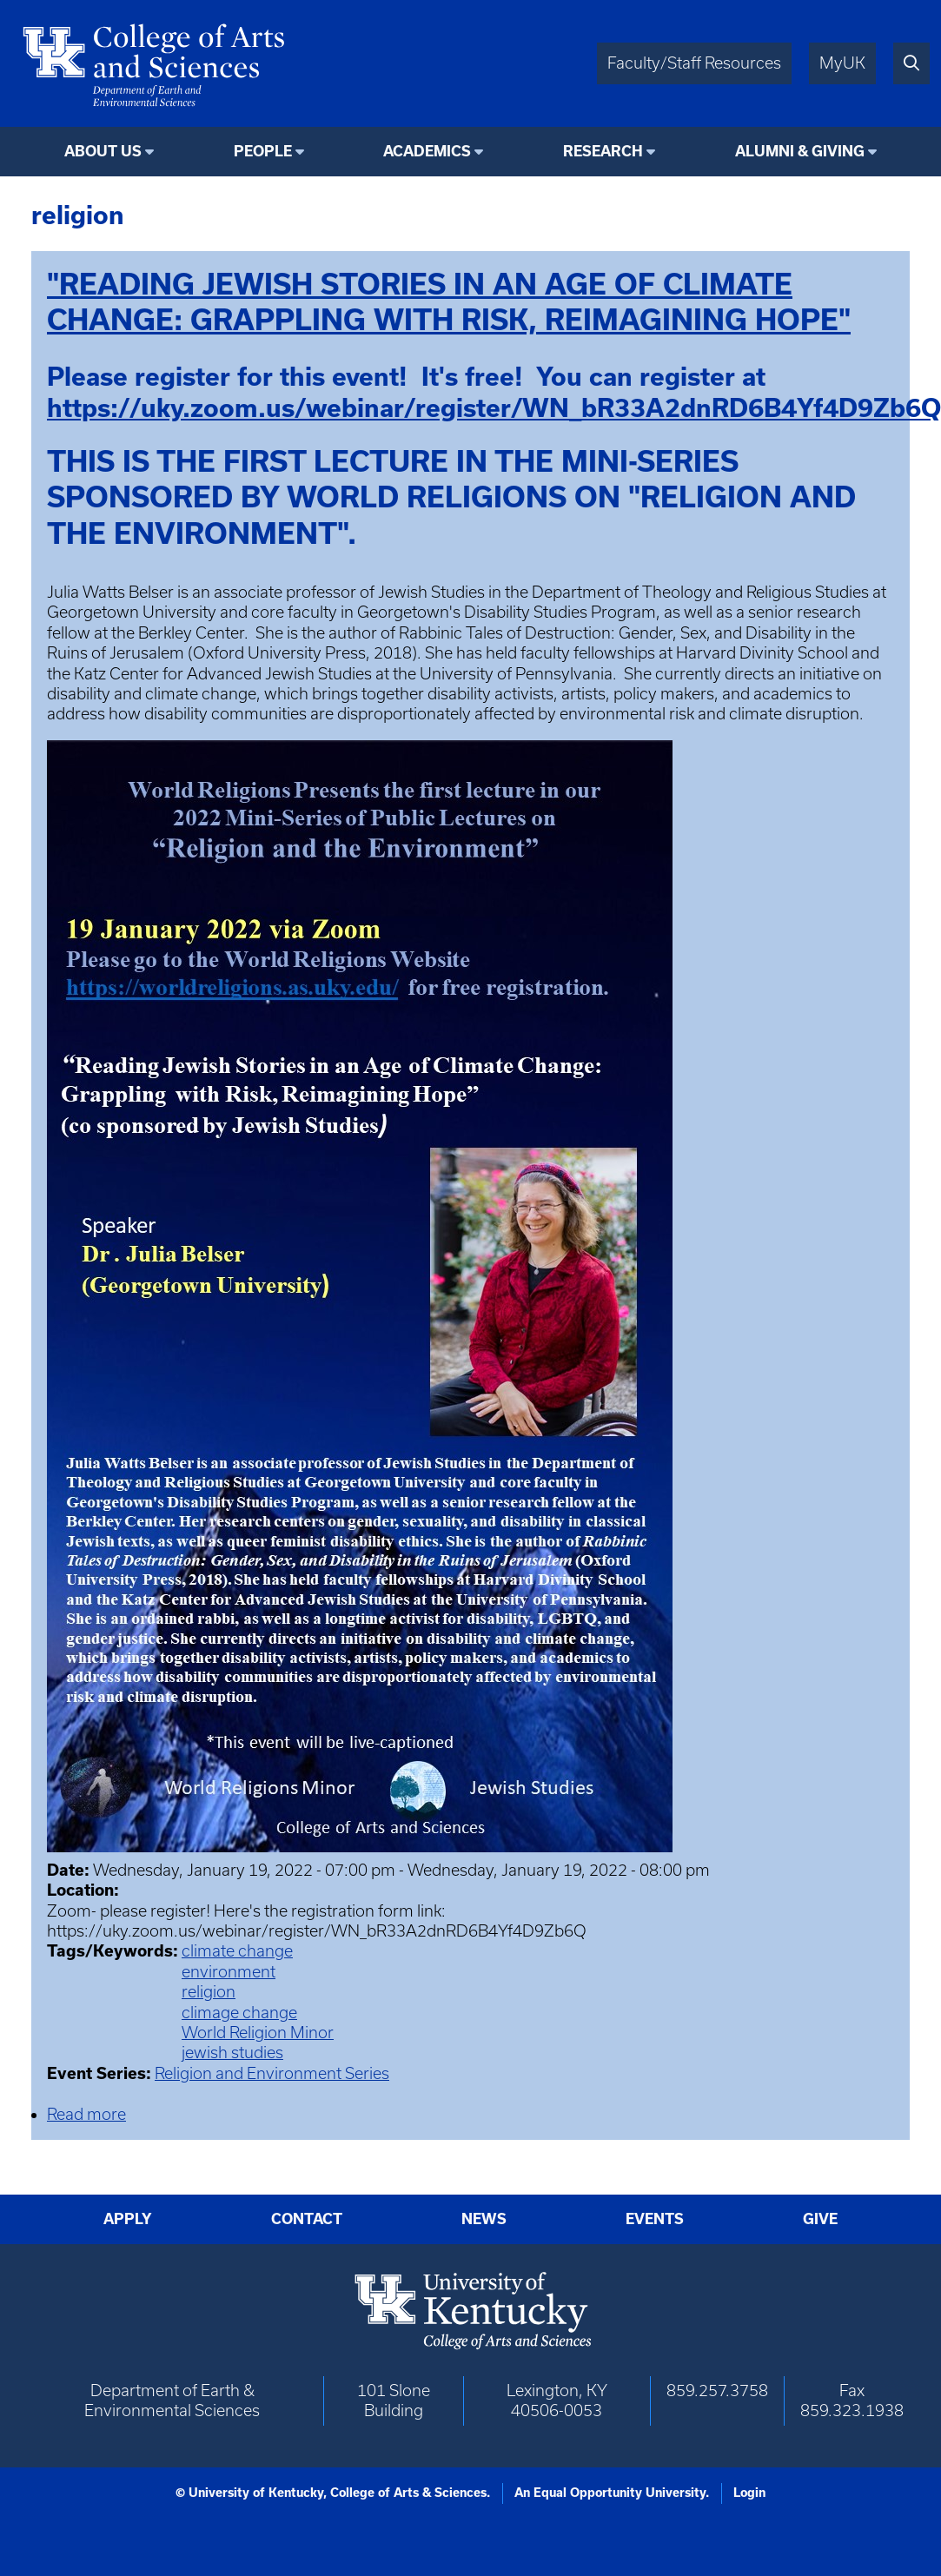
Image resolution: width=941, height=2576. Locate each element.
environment (228, 1972)
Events (655, 2219)
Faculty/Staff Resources (694, 63)
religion (208, 1992)
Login (749, 2493)
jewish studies (232, 2052)
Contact (306, 2219)
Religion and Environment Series (272, 2073)
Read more (86, 2114)
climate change (237, 1951)
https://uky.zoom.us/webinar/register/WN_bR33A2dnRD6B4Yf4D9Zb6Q (494, 408)
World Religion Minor (258, 2032)
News (484, 2219)
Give (820, 2219)
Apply (127, 2219)
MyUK (842, 63)
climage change (239, 2012)
